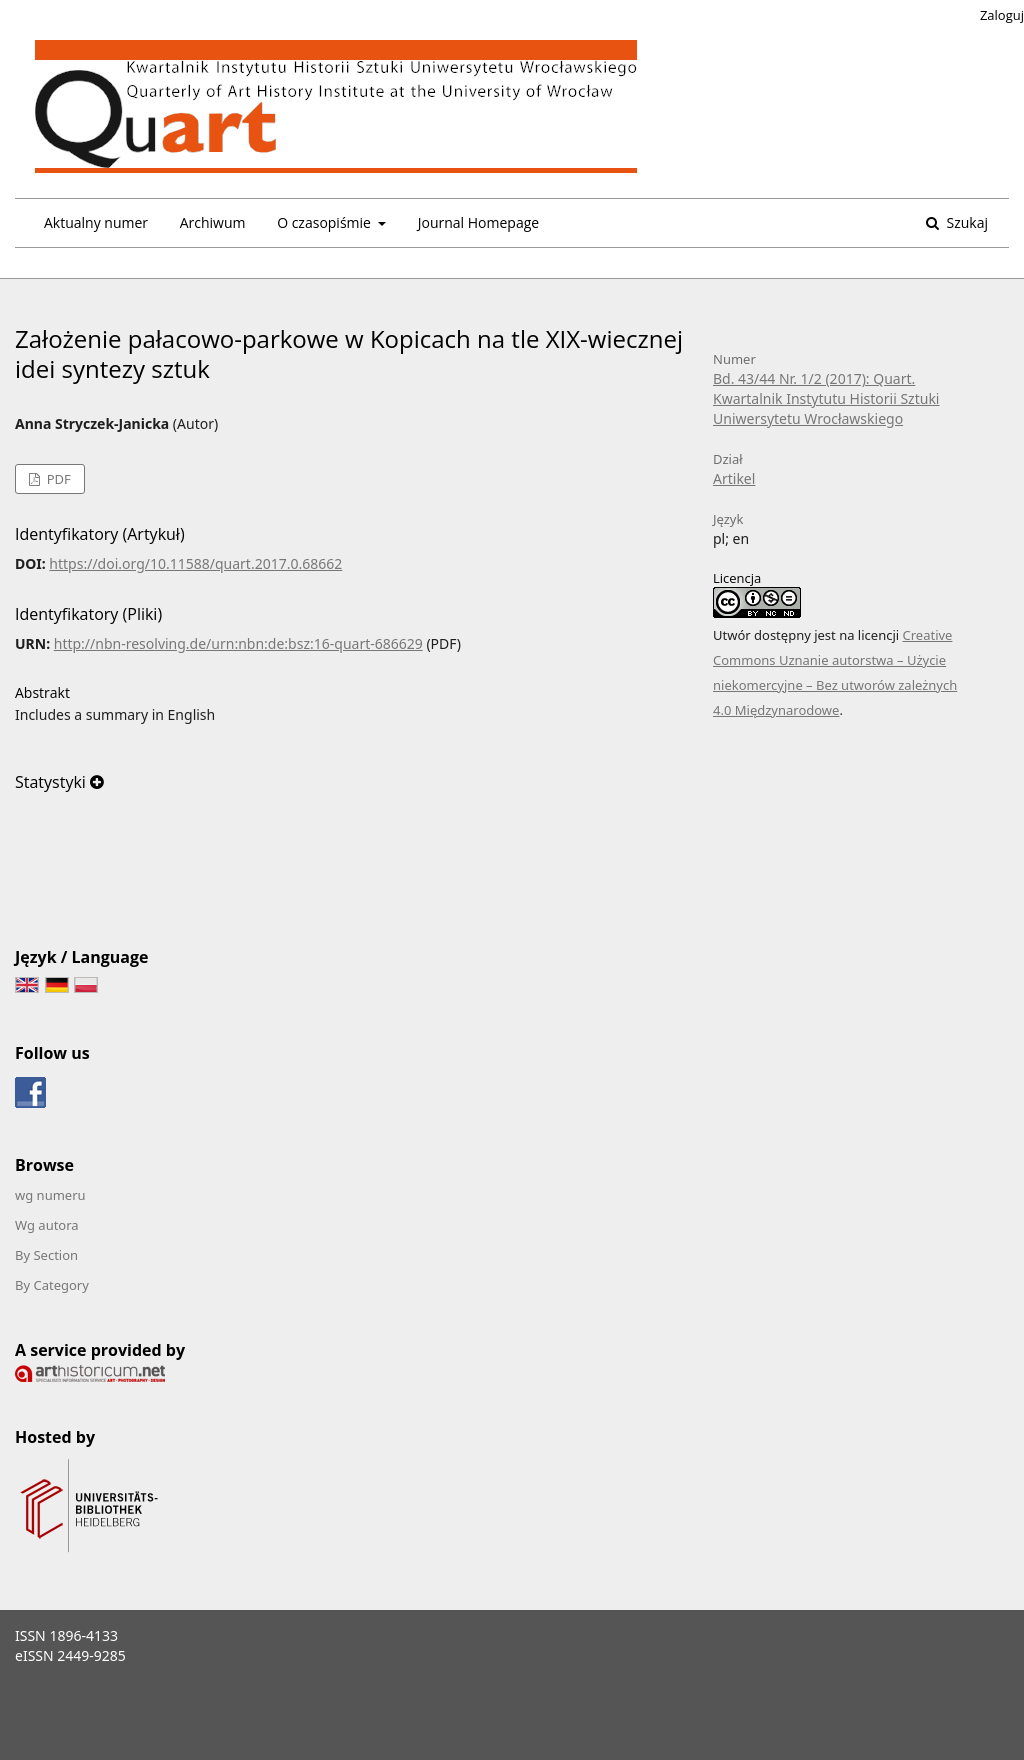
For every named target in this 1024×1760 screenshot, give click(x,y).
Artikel (734, 478)
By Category (52, 1285)
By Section (46, 1255)
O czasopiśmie (325, 222)
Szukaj (965, 222)
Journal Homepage (478, 222)
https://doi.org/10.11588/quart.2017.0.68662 (195, 563)
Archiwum (213, 222)
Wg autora (47, 1225)
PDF (56, 479)
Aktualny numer (96, 222)
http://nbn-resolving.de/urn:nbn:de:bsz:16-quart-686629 (238, 643)
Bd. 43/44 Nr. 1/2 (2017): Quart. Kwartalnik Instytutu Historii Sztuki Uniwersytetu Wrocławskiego (826, 398)
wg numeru (50, 1195)
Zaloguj (1002, 15)
